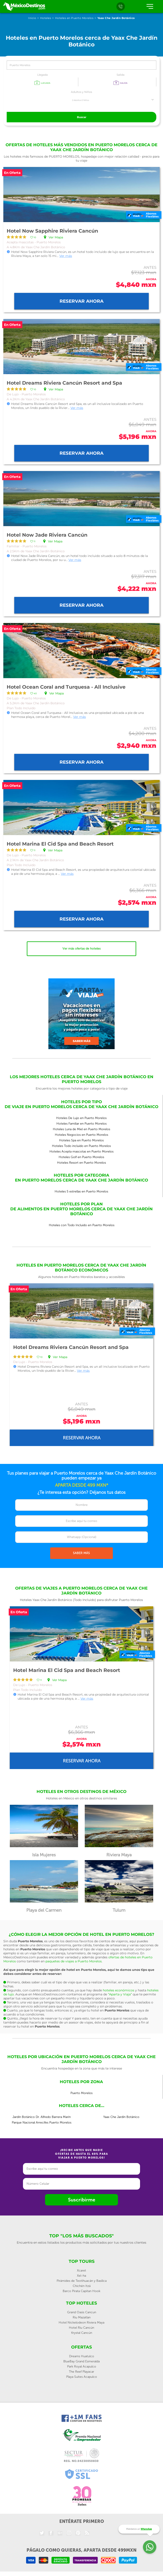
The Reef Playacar (81, 2372)
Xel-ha (81, 2276)
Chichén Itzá (82, 2286)
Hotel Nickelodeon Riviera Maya (81, 2322)
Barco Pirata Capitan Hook (81, 2291)
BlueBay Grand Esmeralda (81, 2361)
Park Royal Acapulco (81, 2366)
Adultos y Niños (81, 92)
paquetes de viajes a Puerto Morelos (73, 1961)
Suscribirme (81, 2200)
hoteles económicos (118, 1990)
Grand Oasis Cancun (81, 2312)
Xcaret (81, 2270)
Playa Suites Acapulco (81, 2377)
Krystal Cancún (81, 2333)
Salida (120, 74)
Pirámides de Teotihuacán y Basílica (82, 2281)
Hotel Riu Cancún (81, 2328)
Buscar (81, 117)
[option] (81, 1364)
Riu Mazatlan (82, 2317)
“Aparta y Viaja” (120, 1994)
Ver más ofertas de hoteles (81, 948)
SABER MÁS (81, 1553)
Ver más (65, 256)
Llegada (42, 74)
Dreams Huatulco (81, 2356)
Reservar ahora (81, 301)
